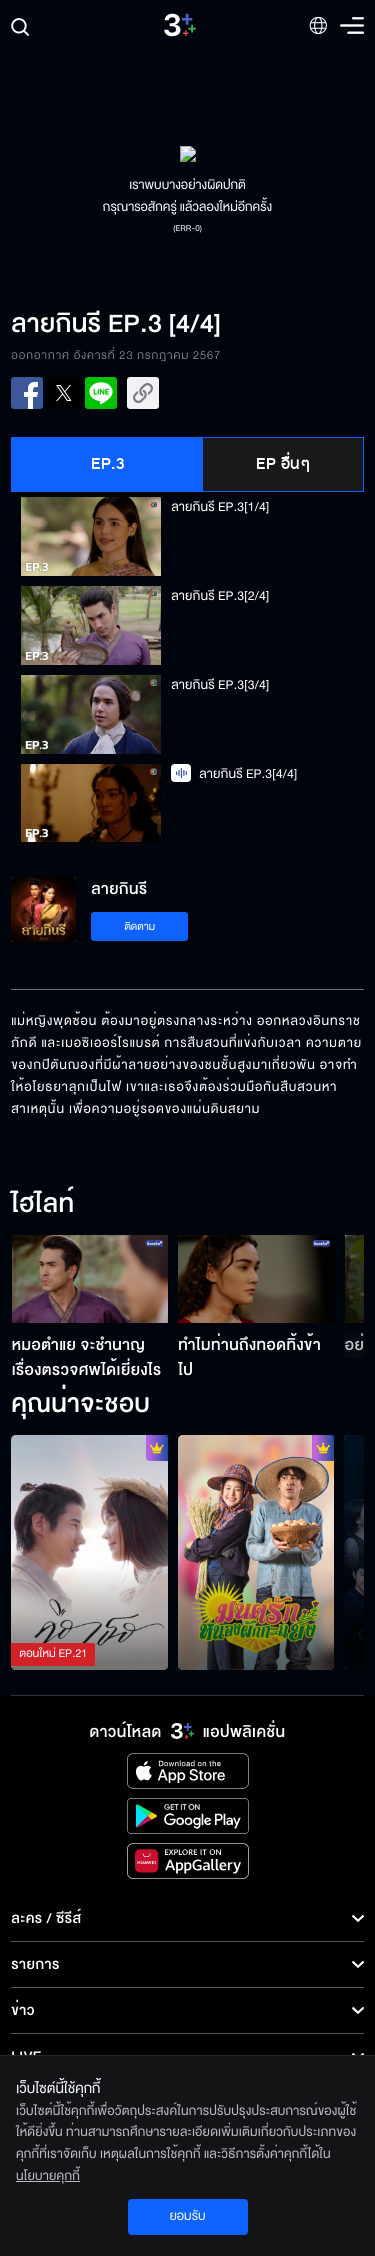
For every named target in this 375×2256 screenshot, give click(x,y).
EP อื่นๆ (283, 464)
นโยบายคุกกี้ (48, 2176)
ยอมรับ (187, 2216)
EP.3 (107, 464)
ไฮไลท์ (42, 1205)
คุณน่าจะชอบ (80, 1405)
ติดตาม (139, 926)
